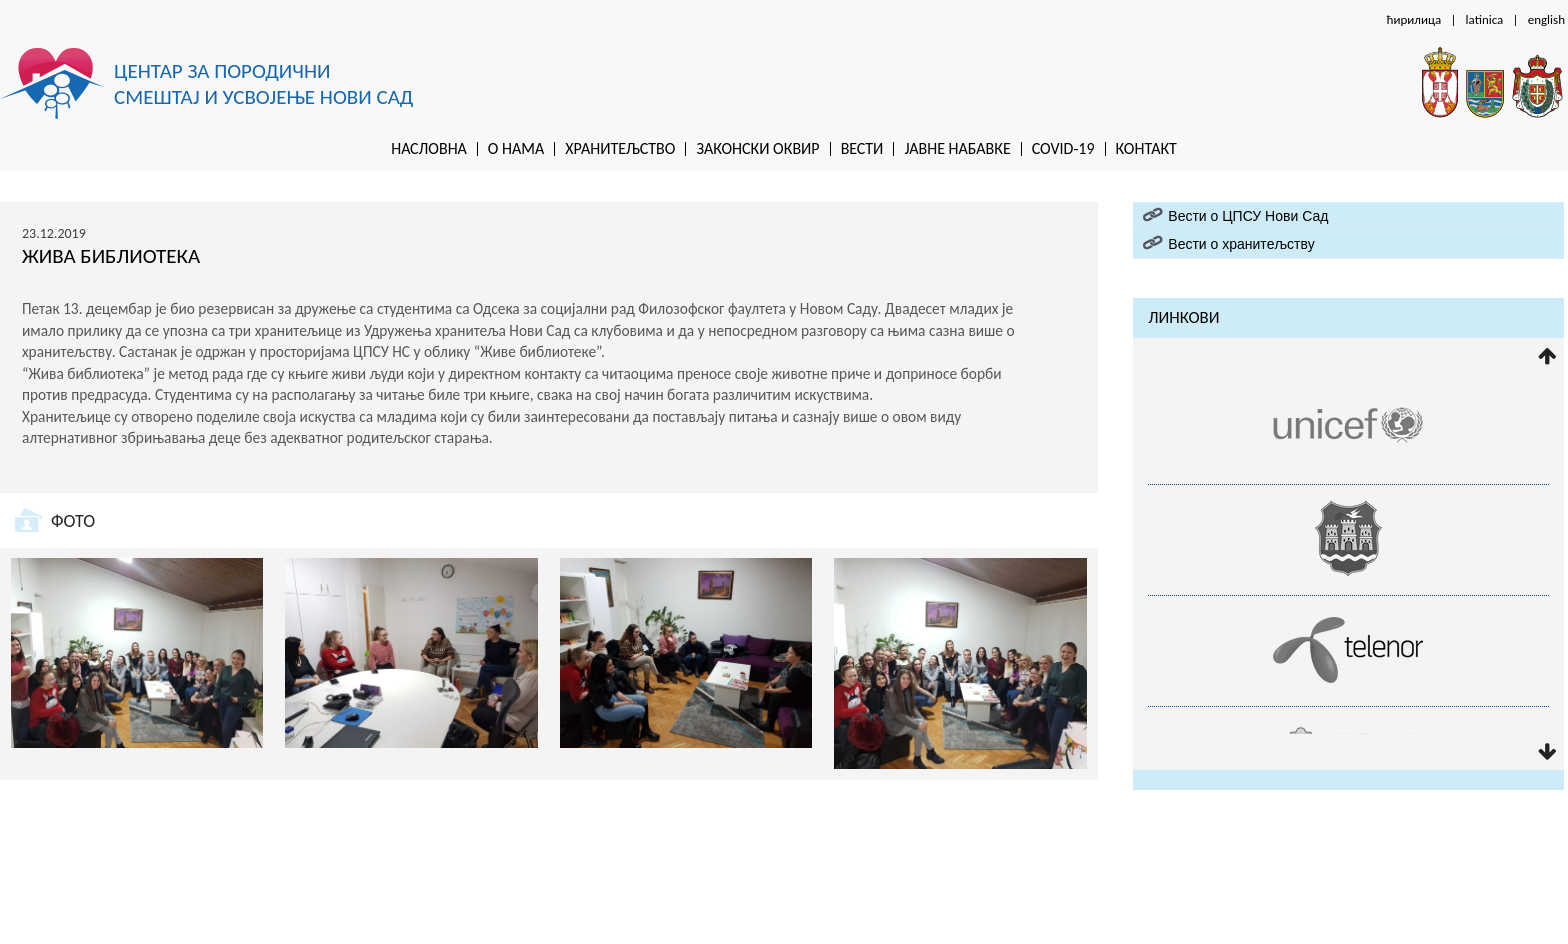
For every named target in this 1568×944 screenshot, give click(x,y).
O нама (516, 149)
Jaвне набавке (957, 149)
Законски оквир (757, 149)
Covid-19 (1063, 149)
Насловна (429, 149)
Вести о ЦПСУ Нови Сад (1248, 216)
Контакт (1146, 149)
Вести (862, 149)
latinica (1485, 19)
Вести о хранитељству (1241, 244)
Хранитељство (620, 149)
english (1546, 19)
